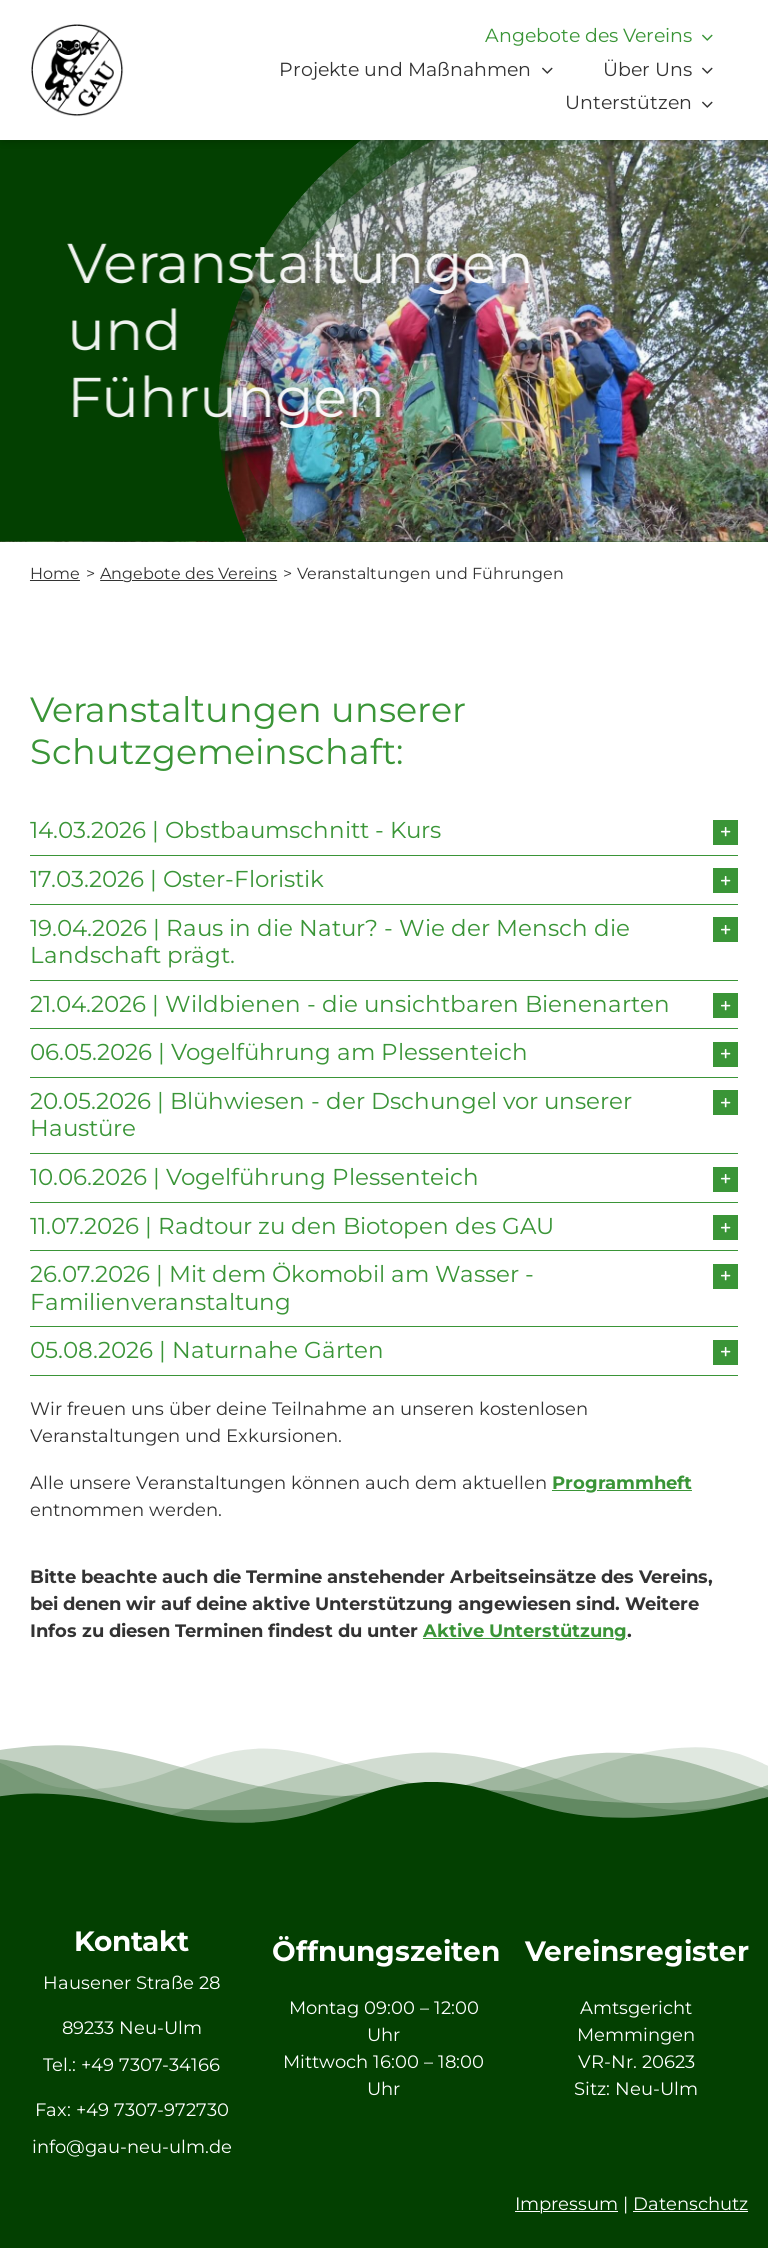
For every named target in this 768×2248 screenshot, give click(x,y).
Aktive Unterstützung (525, 1631)
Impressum (566, 2204)
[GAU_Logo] (77, 32)
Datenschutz (690, 2204)
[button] (384, 831)
